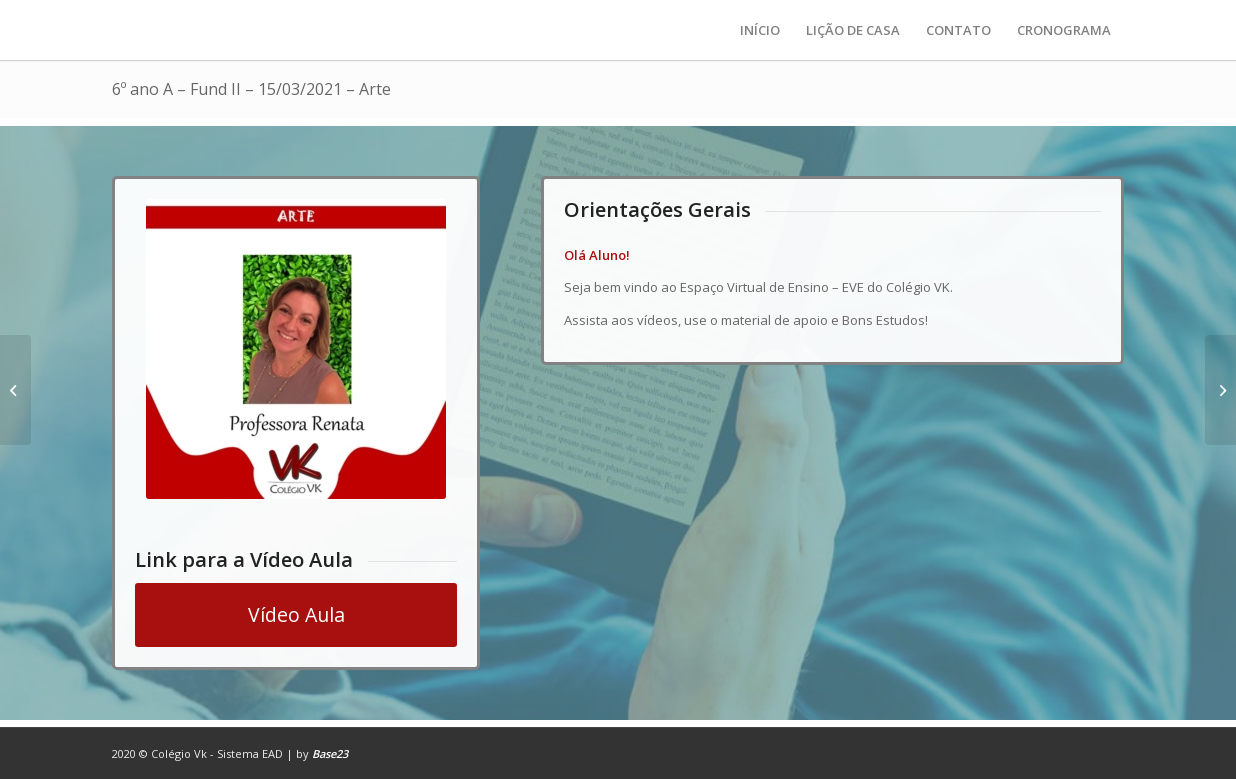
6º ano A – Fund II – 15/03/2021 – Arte (251, 89)
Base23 (330, 753)
